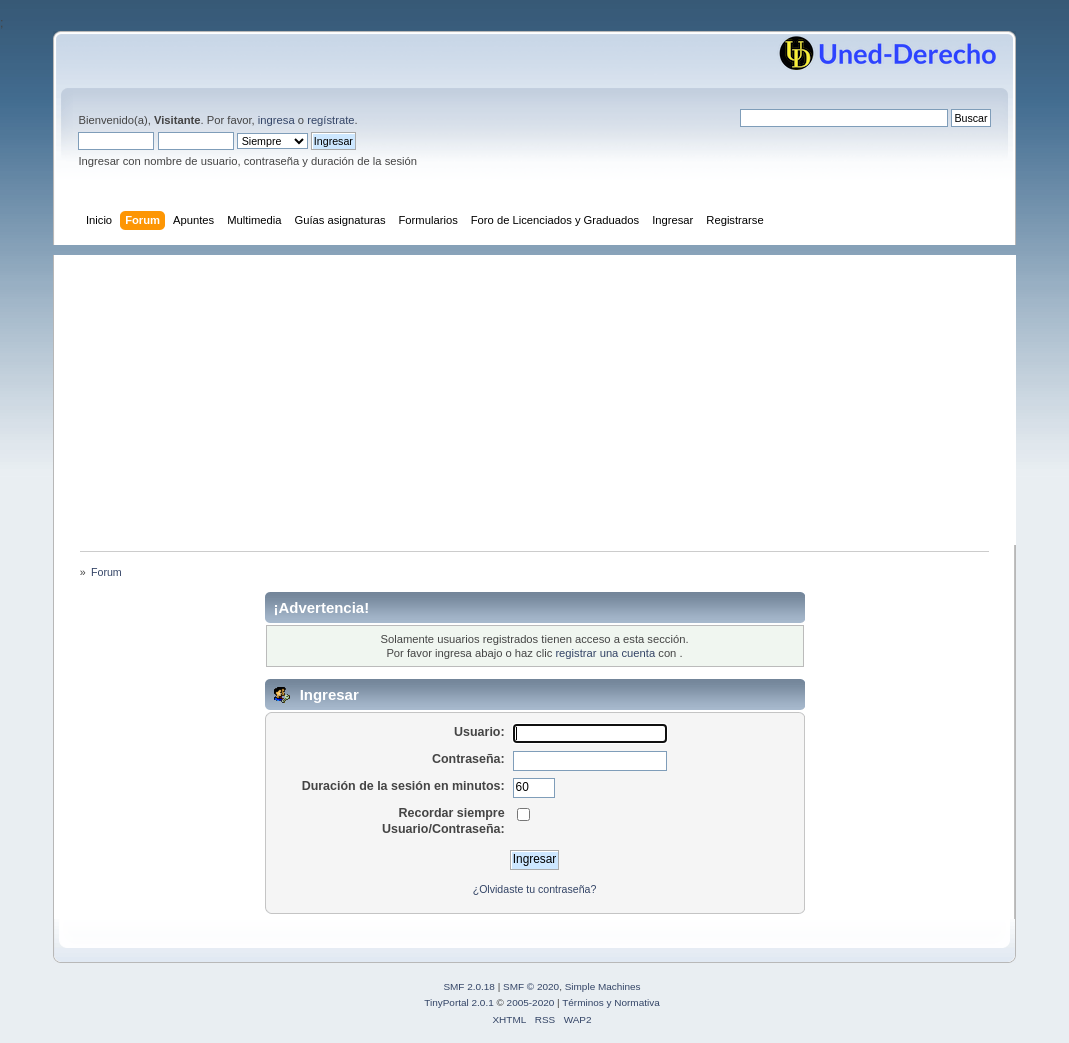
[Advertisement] (545, 395)
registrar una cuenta (605, 653)
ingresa (276, 120)
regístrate (330, 120)
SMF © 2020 (531, 986)
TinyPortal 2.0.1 (458, 1002)
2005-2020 (531, 1002)
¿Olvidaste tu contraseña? (535, 889)
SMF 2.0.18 (469, 986)
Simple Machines (603, 986)
